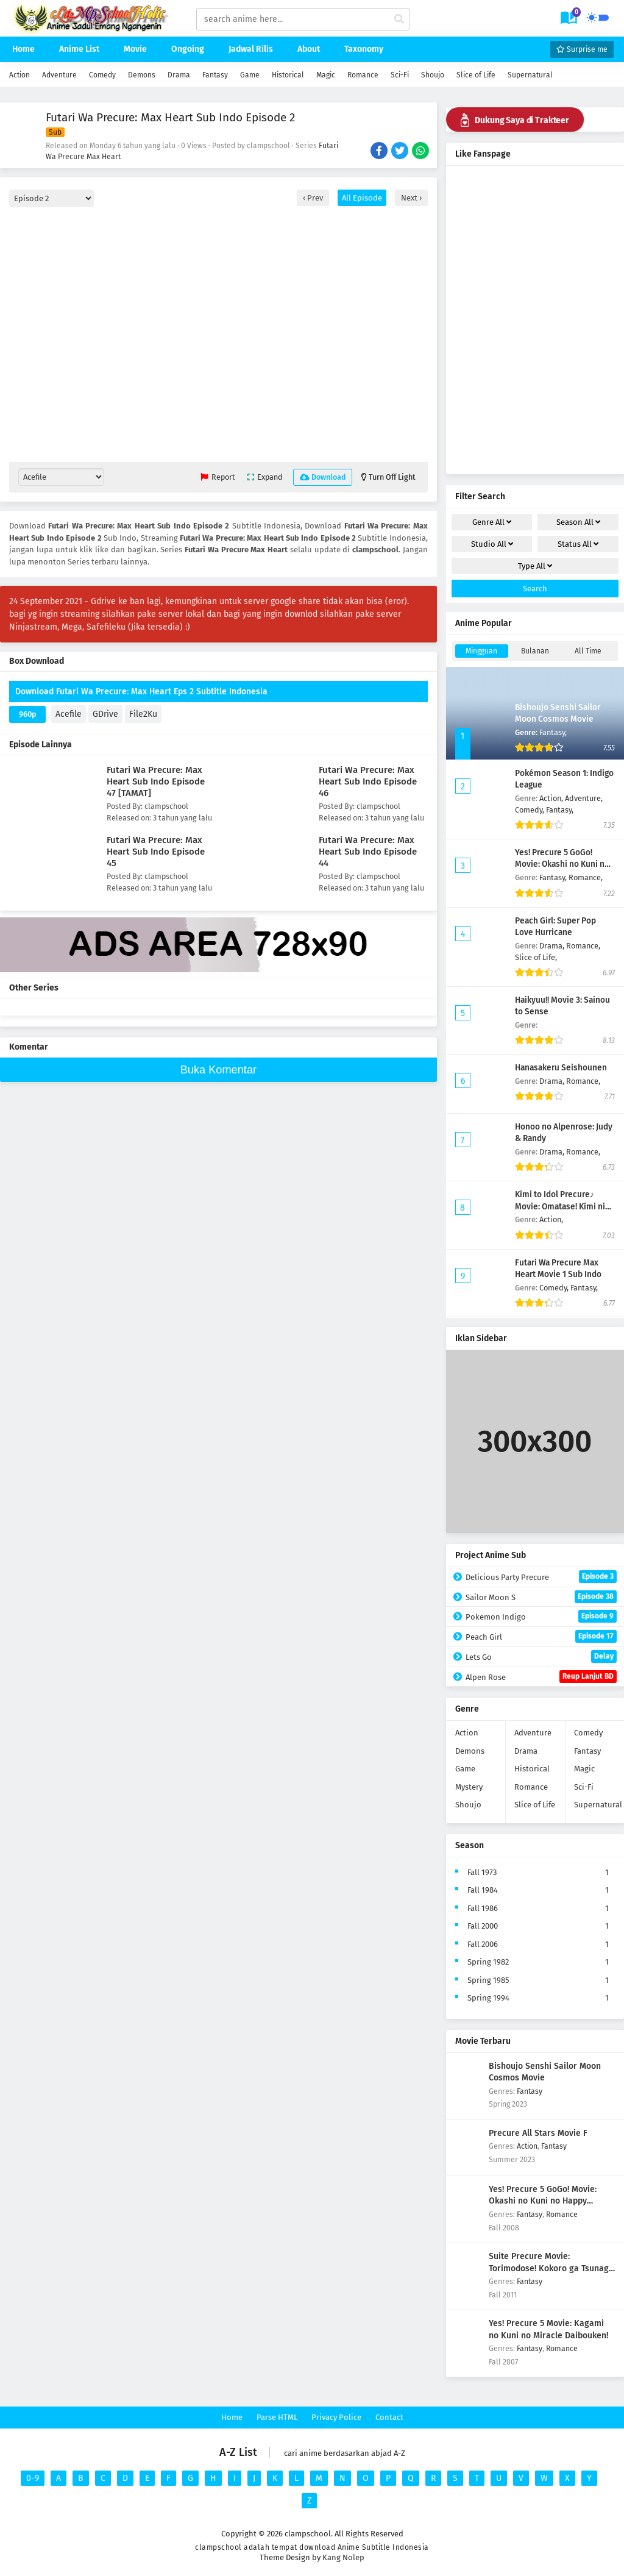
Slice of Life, (536, 957)
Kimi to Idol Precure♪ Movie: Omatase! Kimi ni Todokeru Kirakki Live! (560, 1206)
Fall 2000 (482, 1925)
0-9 (32, 2478)
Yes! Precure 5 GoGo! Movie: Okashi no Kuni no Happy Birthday (562, 864)
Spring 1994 (488, 1997)
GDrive (105, 714)
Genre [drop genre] (491, 522)
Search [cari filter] (535, 588)
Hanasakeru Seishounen (561, 1067)
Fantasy (215, 75)
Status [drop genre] (578, 544)
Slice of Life (475, 75)
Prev (314, 197)
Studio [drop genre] (492, 544)
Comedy (102, 75)
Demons (141, 75)
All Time (588, 651)
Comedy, (530, 809)
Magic (325, 75)
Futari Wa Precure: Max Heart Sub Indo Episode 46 (368, 781)
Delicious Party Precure (541, 1576)
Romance (362, 75)
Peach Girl (541, 1636)
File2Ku (143, 714)
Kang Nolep (343, 2557)
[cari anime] (399, 19)
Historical (288, 75)
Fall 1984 (482, 1890)
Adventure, (584, 798)
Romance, (586, 877)
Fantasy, (553, 732)
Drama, (552, 945)
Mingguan (481, 651)
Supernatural (530, 75)
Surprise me (582, 49)
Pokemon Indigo (541, 1616)
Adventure (59, 75)
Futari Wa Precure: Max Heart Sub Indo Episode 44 (368, 851)
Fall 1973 (482, 1872)
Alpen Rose (541, 1676)
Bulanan (535, 651)
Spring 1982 (488, 1961)
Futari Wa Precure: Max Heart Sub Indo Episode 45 (156, 851)
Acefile (68, 714)
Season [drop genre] (578, 522)
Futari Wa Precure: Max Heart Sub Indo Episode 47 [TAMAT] (156, 781)
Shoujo (432, 75)
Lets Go (541, 1656)
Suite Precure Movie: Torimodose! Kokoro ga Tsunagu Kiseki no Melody (551, 2268)
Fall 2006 (482, 1944)
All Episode (362, 197)
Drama (179, 75)
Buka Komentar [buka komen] (218, 1070)
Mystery (469, 1786)
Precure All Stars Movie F (538, 2133)
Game (250, 75)
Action (19, 75)
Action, (552, 798)
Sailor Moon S (541, 1596)
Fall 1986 (482, 1908)
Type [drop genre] (535, 566)
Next (410, 197)
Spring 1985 (488, 1980)
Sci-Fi (400, 75)
